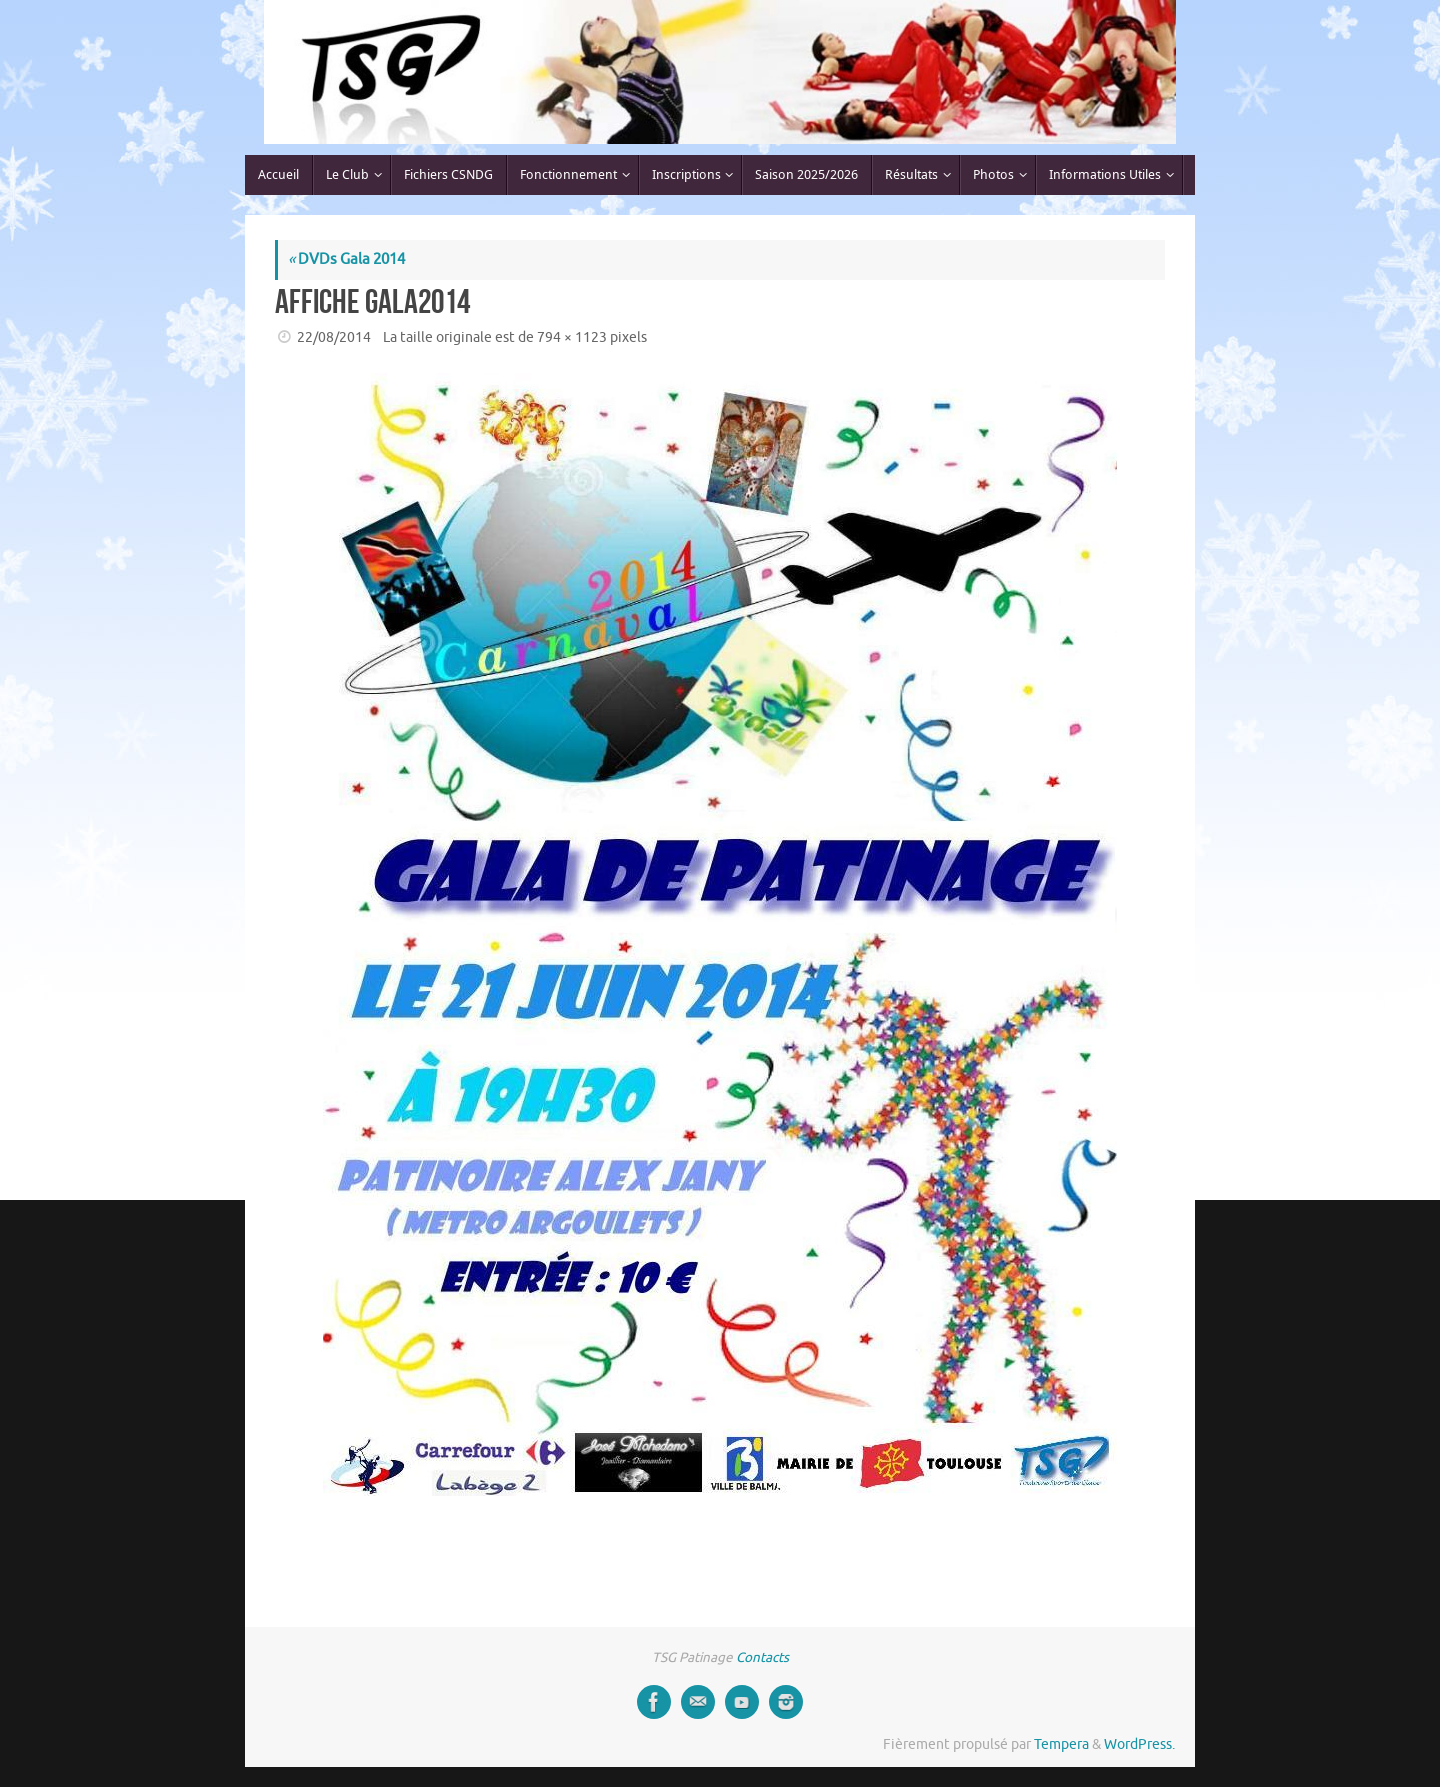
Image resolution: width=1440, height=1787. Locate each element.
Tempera (1061, 1744)
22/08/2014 (334, 337)
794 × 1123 (572, 337)
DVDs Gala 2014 (346, 259)
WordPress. (1139, 1744)
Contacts (762, 1657)
